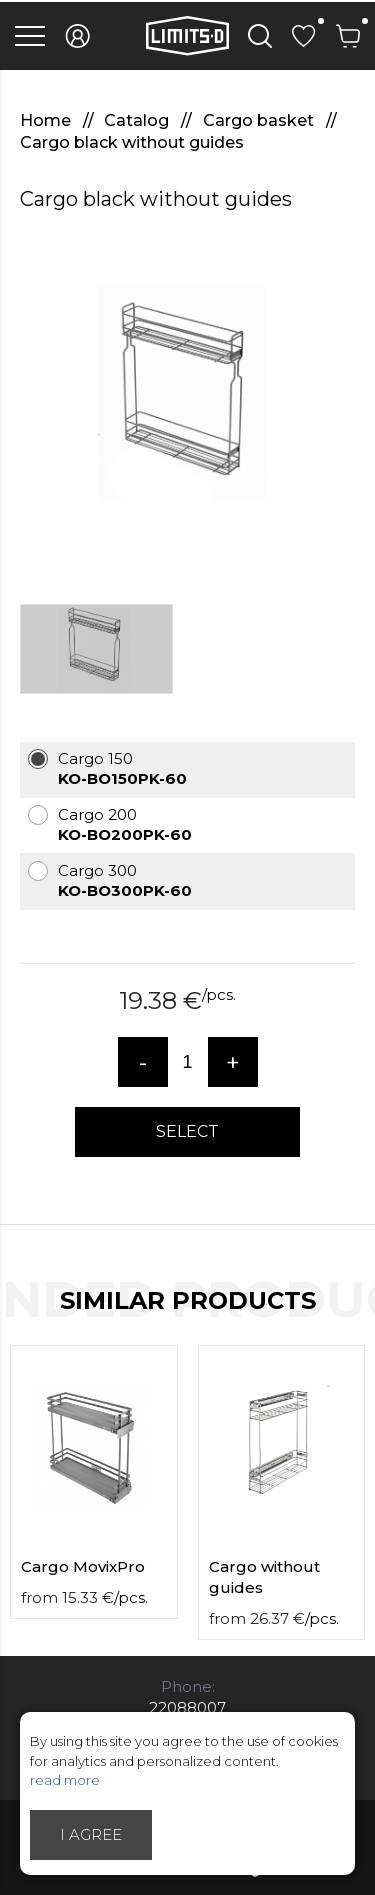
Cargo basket (260, 120)
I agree (91, 1834)
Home (47, 120)
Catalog (138, 120)
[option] (187, 399)
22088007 (187, 1707)
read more (65, 1780)
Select (187, 1131)
